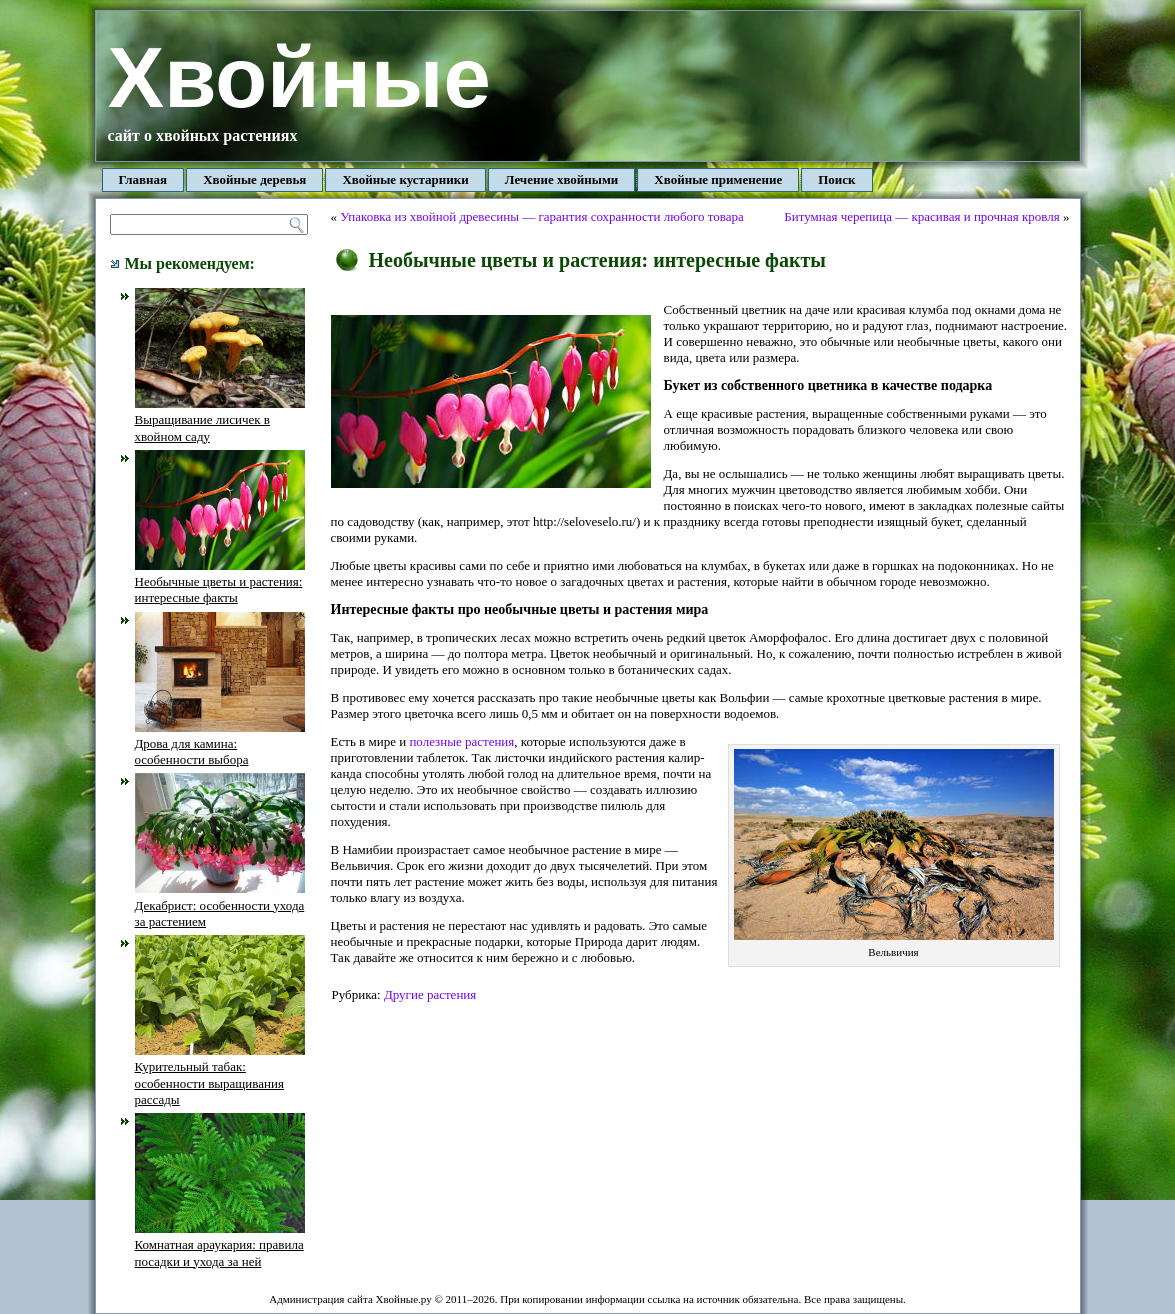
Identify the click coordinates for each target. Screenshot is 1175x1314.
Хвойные (299, 77)
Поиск (836, 179)
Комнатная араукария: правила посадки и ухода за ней (220, 1245)
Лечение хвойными (562, 179)
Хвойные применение (718, 179)
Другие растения (430, 994)
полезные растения (461, 741)
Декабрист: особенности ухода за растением (220, 905)
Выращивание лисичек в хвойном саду (220, 420)
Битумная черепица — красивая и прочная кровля (922, 216)
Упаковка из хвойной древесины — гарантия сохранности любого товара (542, 216)
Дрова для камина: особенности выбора (220, 744)
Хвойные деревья (254, 179)
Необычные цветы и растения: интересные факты (220, 582)
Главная (143, 179)
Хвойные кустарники (405, 179)
